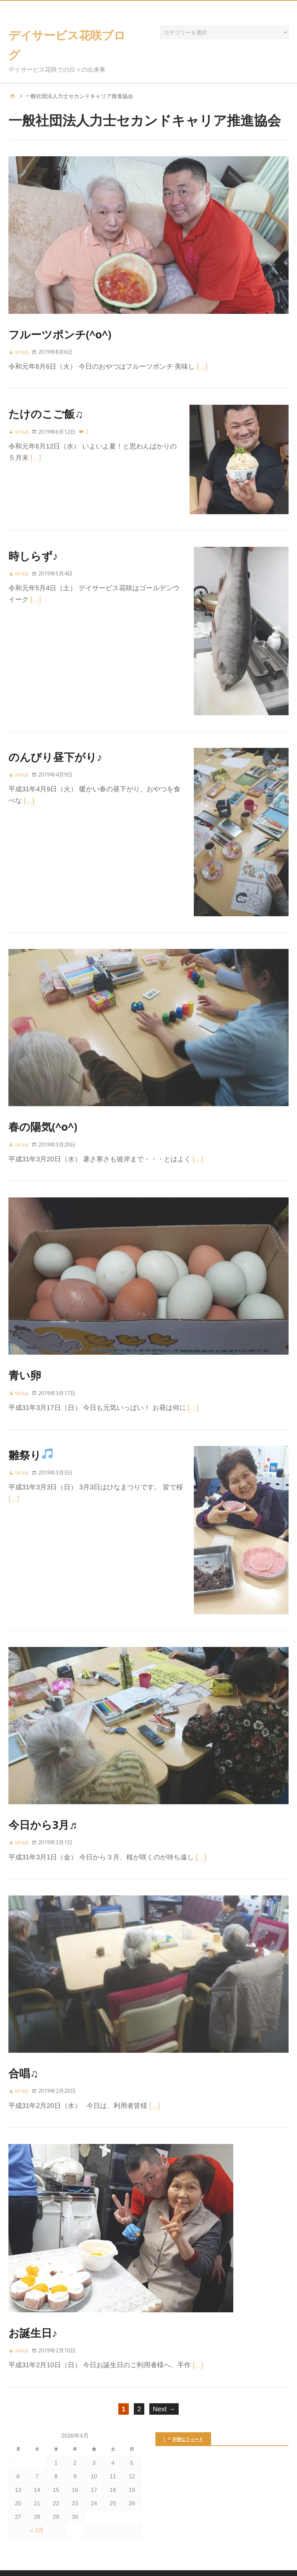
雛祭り (30, 1439)
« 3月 (37, 2511)
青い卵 (24, 1359)
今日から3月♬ (42, 1805)
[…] (202, 366)
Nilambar (210, 2563)
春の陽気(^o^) (42, 1111)
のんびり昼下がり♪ (55, 745)
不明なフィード (187, 2420)
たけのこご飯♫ (45, 413)
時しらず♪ (33, 548)
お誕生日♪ (32, 2313)
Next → (164, 2389)
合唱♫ (23, 2053)
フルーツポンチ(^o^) (59, 334)
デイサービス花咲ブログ (147, 2563)
